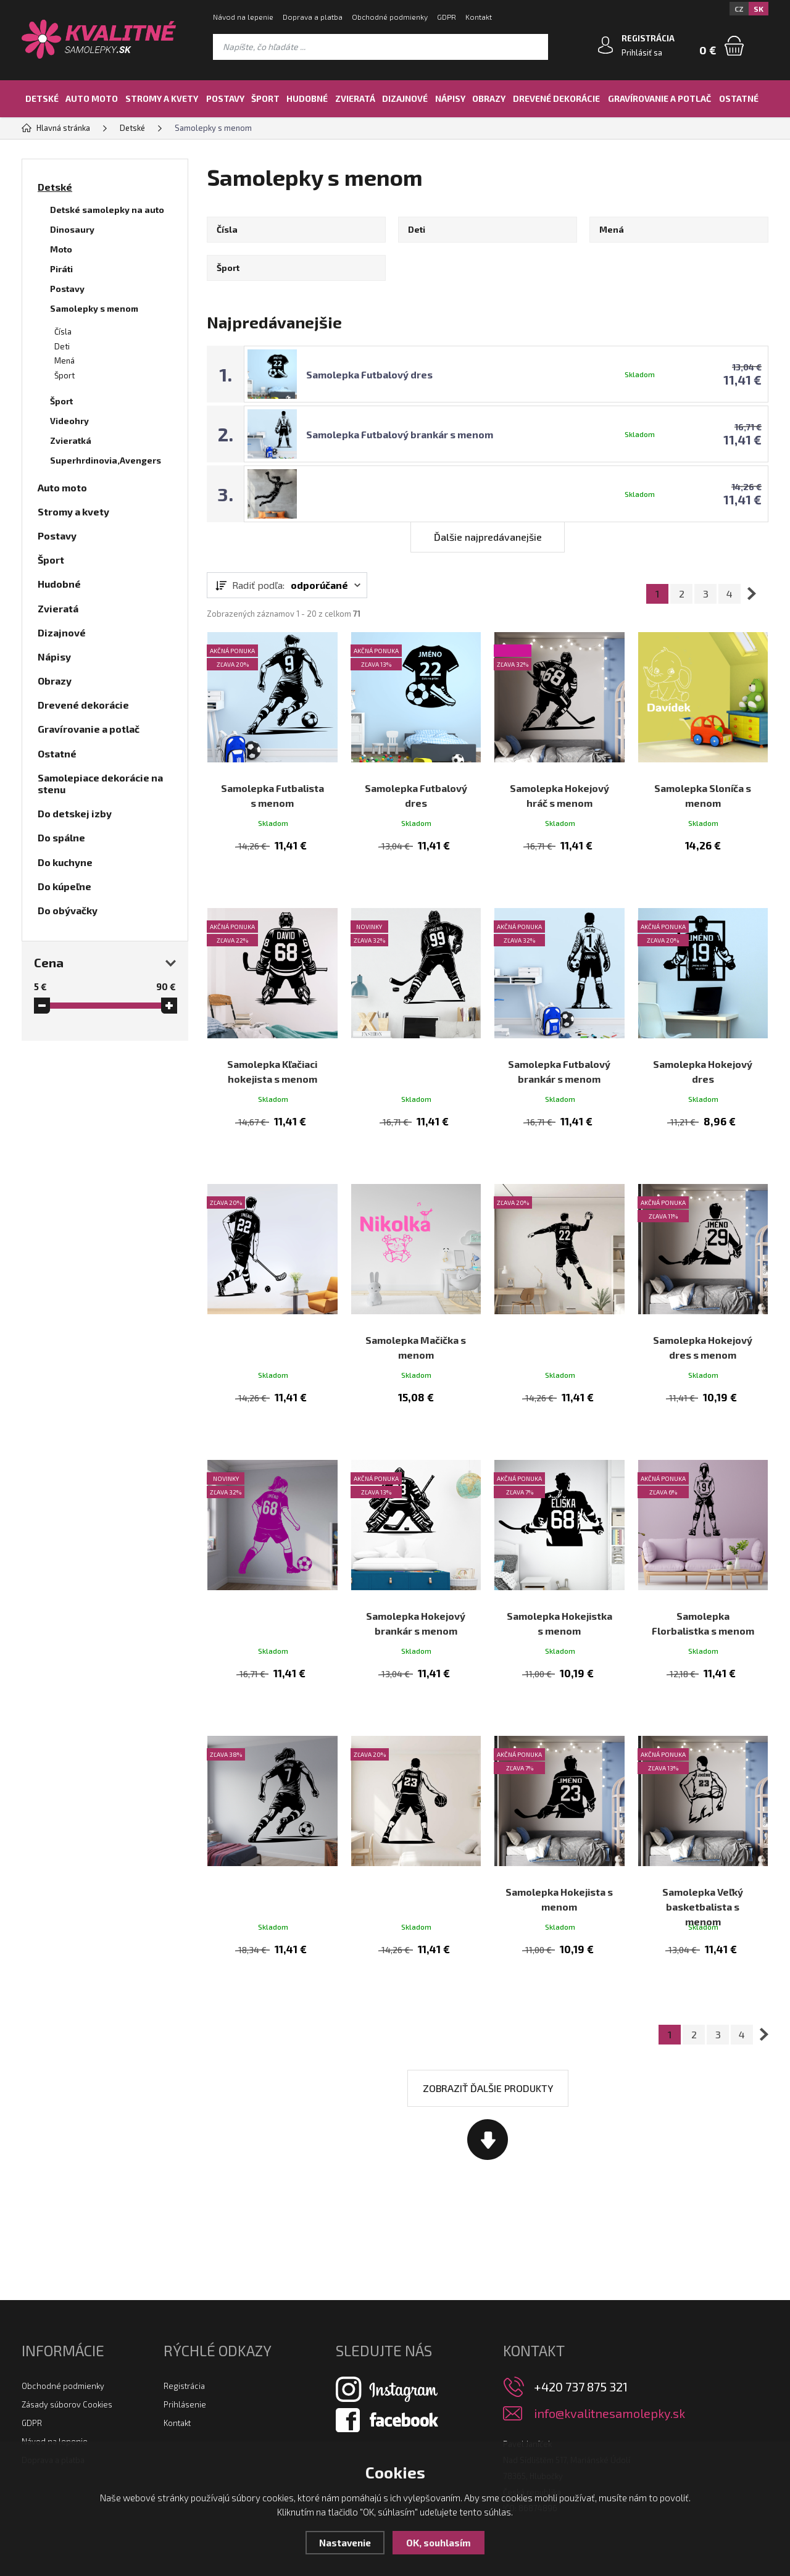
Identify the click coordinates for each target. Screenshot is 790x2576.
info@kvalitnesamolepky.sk (609, 2335)
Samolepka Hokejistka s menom (559, 1555)
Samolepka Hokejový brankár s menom (416, 1555)
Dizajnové (405, 98)
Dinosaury (72, 229)
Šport (265, 98)
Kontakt (478, 16)
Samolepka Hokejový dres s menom (703, 1298)
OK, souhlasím (438, 2542)
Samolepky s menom (94, 308)
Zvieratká (70, 440)
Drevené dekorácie (556, 98)
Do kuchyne (65, 862)
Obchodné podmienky (390, 16)
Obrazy (488, 98)
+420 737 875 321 (581, 2308)
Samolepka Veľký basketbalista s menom (702, 1820)
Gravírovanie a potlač (659, 98)
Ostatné (739, 98)
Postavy (225, 98)
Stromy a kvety (161, 98)
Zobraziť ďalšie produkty (488, 2010)
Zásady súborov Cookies (67, 2327)
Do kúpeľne (64, 886)
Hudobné (307, 98)
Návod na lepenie (243, 16)
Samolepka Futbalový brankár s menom (399, 434)
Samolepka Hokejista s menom (559, 1812)
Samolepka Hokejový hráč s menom (559, 783)
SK (758, 8)
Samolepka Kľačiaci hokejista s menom (272, 1040)
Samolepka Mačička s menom (416, 1298)
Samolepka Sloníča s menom (703, 783)
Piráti (61, 269)
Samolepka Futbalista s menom (272, 783)
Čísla (63, 331)
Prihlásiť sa (642, 52)
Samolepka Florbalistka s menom (702, 1555)
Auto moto (91, 98)
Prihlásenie (185, 2327)
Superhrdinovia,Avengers (105, 460)
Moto (61, 249)
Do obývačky (68, 910)
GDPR (446, 16)
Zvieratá (355, 98)
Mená (64, 360)
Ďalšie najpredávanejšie (488, 537)
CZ (739, 8)
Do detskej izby (75, 813)
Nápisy (450, 98)
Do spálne (61, 837)
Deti (62, 346)
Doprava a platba (313, 16)
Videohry (69, 420)
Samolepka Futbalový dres (369, 374)
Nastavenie (345, 2542)
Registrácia (184, 2308)
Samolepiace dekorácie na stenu (100, 783)
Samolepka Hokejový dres (703, 1040)
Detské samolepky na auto (107, 209)
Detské (42, 98)
